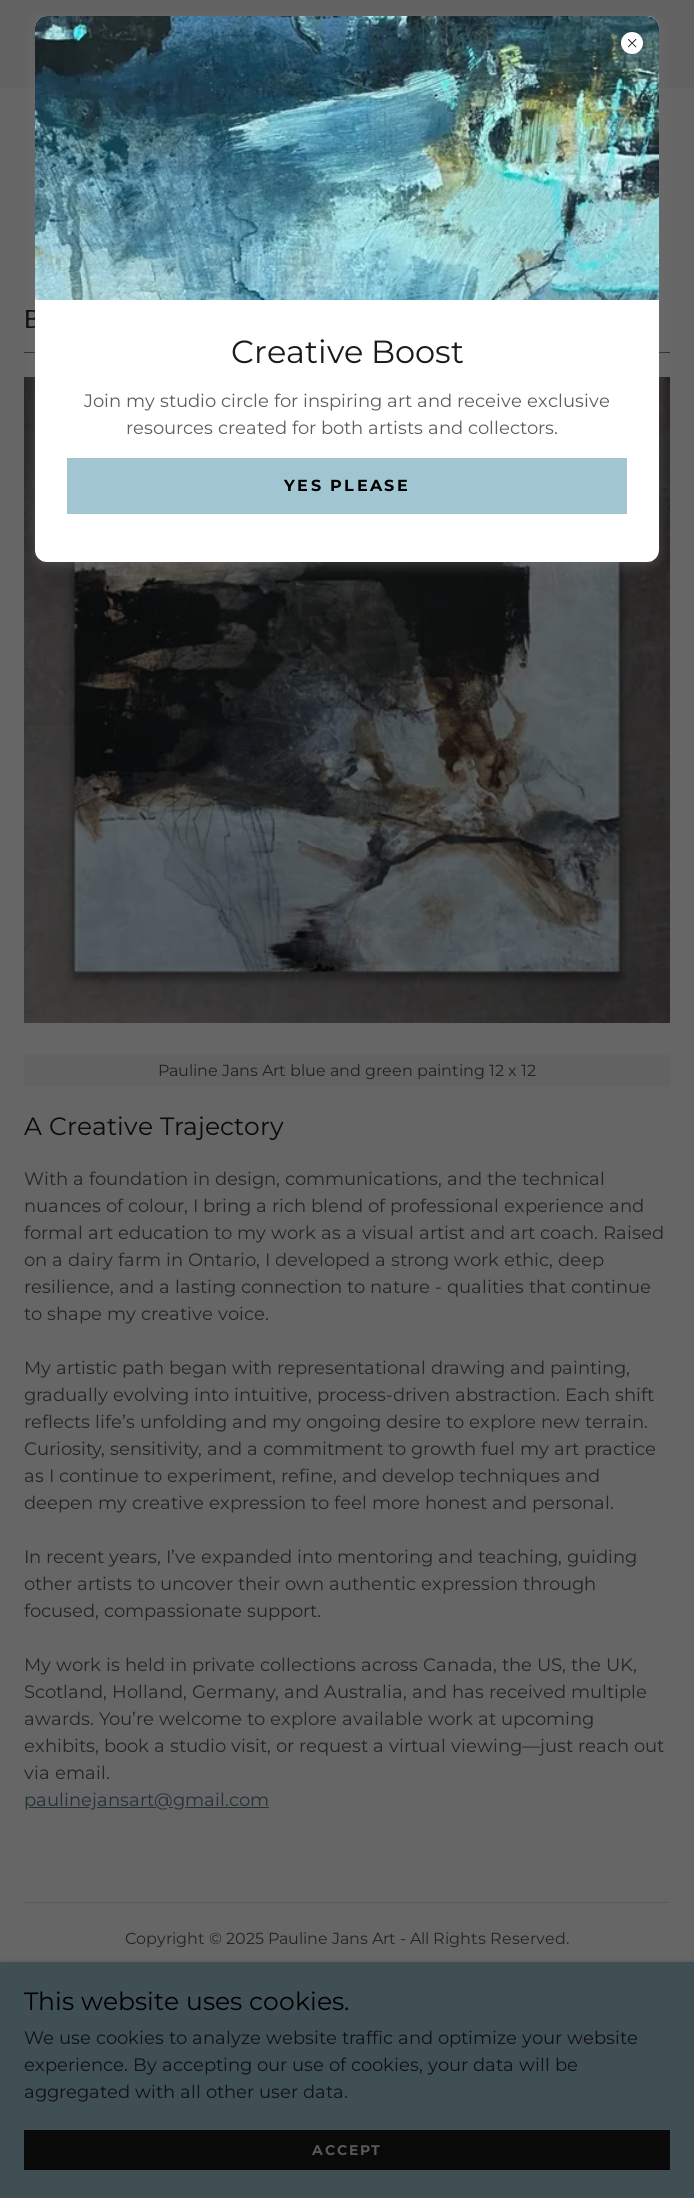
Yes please (347, 485)
